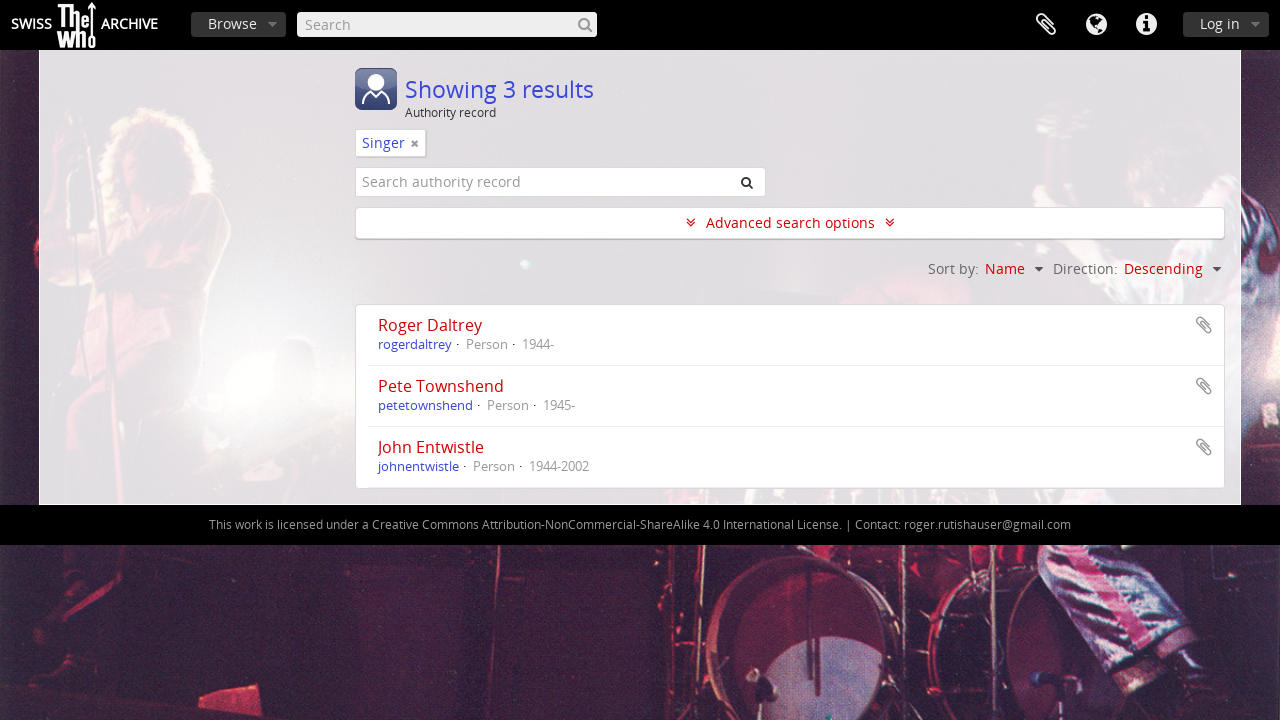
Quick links (1146, 25)
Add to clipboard (1204, 325)
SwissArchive (84, 25)
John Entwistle (431, 447)
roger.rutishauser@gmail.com (987, 524)
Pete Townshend (441, 386)
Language (1096, 25)
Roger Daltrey (430, 325)
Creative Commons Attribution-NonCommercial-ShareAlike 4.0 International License (605, 524)
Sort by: (953, 268)
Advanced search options (790, 222)
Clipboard (1046, 25)
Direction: (1085, 268)
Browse (232, 23)
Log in (1220, 23)
